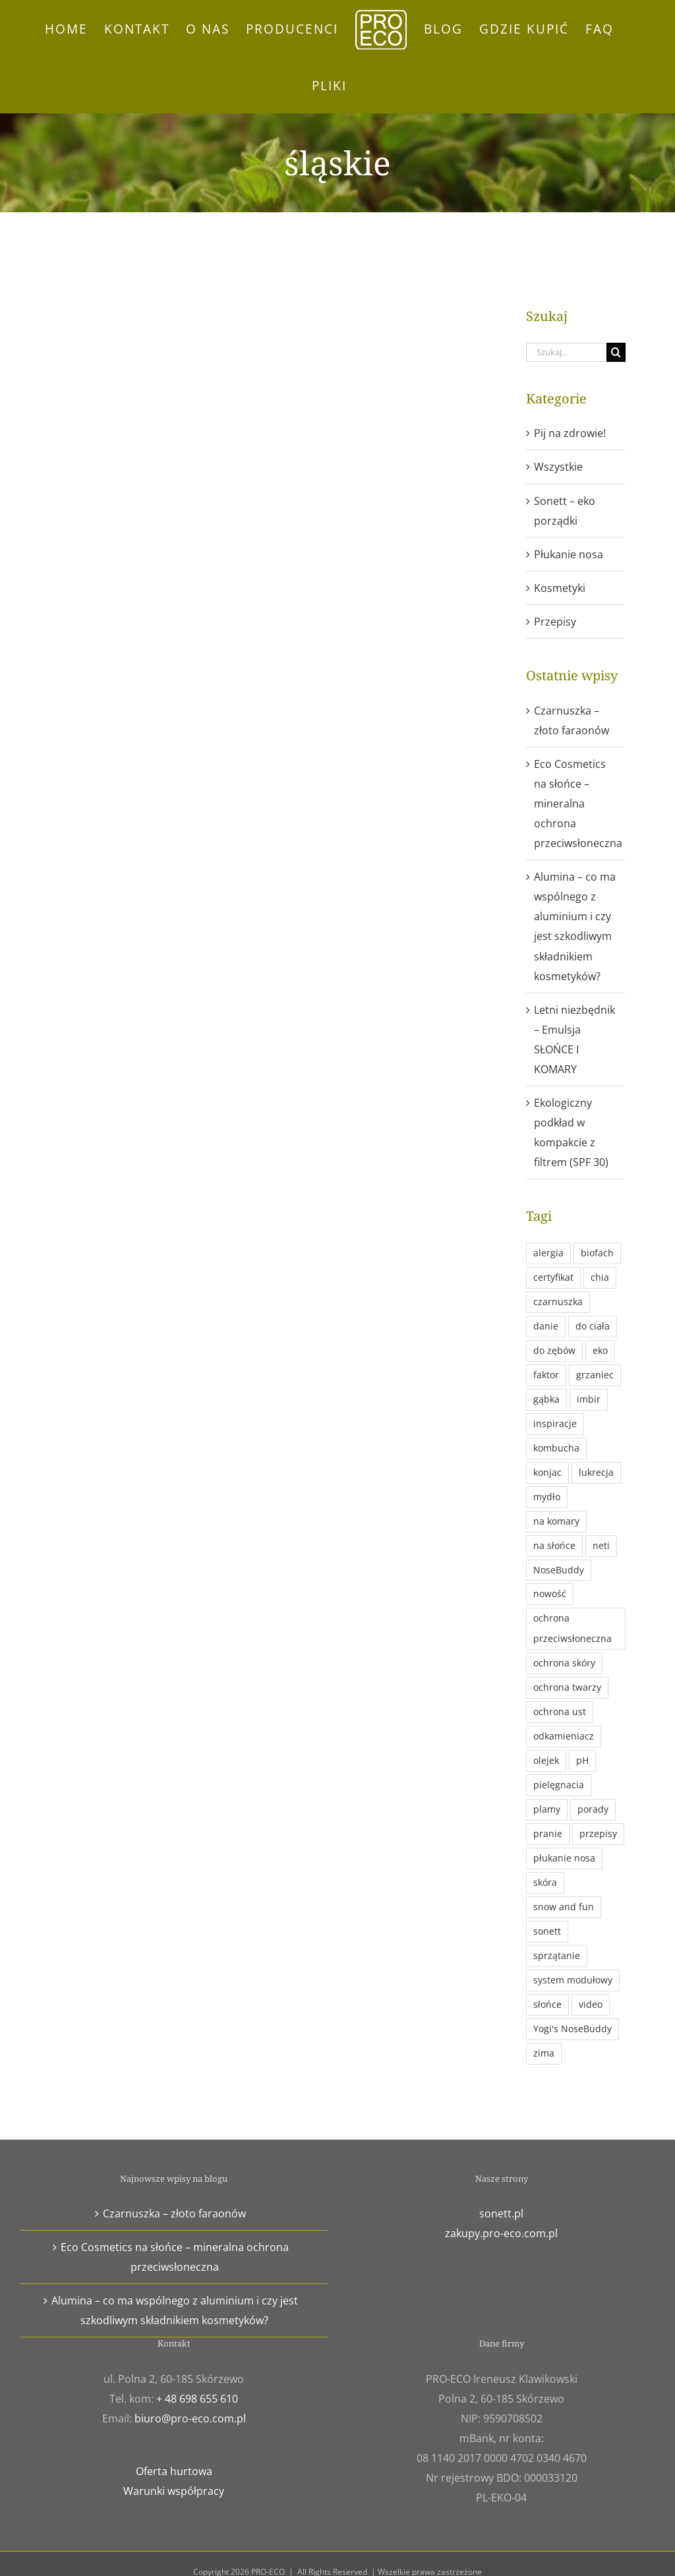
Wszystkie (558, 466)
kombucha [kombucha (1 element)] (556, 1448)
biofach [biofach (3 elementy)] (597, 1252)
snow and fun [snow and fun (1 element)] (563, 1906)
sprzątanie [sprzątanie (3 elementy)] (556, 1955)
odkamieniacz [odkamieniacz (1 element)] (563, 1736)
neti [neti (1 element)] (601, 1545)
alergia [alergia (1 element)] (548, 1252)
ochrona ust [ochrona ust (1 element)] (559, 1711)
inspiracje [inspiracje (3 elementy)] (555, 1423)
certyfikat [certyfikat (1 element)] (553, 1277)
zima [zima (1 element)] (543, 2053)
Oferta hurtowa (174, 2471)
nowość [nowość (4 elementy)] (549, 1593)
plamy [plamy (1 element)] (546, 1809)
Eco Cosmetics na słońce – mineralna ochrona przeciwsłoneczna (578, 803)
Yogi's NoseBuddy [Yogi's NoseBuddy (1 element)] (572, 2028)
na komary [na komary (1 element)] (556, 1521)
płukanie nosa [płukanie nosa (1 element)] (564, 1858)
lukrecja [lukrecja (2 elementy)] (596, 1472)
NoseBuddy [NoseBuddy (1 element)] (558, 1570)
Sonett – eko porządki (564, 511)
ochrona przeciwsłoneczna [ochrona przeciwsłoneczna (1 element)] (572, 1628)
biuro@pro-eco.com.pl (190, 2418)
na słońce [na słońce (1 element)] (554, 1545)
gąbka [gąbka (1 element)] (546, 1399)
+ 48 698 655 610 (197, 2398)
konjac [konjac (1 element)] (547, 1472)
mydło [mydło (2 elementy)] (546, 1496)
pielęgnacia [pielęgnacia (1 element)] (558, 1784)
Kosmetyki (559, 588)
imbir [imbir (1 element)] (589, 1399)
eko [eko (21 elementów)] (600, 1350)
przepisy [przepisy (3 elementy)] (598, 1833)
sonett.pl (501, 2213)
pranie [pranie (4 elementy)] (547, 1833)
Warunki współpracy (173, 2491)
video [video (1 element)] (590, 2004)
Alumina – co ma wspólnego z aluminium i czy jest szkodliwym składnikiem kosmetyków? (174, 2310)
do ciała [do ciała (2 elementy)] (592, 1326)
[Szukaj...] (566, 352)
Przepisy (555, 621)
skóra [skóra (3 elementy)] (545, 1882)
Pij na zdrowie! (570, 433)
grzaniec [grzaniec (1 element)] (595, 1374)
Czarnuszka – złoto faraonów (174, 2213)
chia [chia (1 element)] (600, 1277)
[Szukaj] (616, 352)
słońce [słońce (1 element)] (547, 2004)
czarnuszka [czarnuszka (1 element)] (558, 1301)
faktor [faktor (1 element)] (546, 1374)
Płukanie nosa (568, 554)
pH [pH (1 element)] (582, 1760)
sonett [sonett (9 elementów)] (547, 1931)
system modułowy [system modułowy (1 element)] (572, 1980)
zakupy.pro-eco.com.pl (501, 2233)
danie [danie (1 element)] (545, 1326)
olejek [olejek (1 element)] (546, 1760)
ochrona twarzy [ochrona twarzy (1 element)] (567, 1687)
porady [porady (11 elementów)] (592, 1809)
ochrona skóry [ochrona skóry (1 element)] (564, 1662)
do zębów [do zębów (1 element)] (554, 1350)
